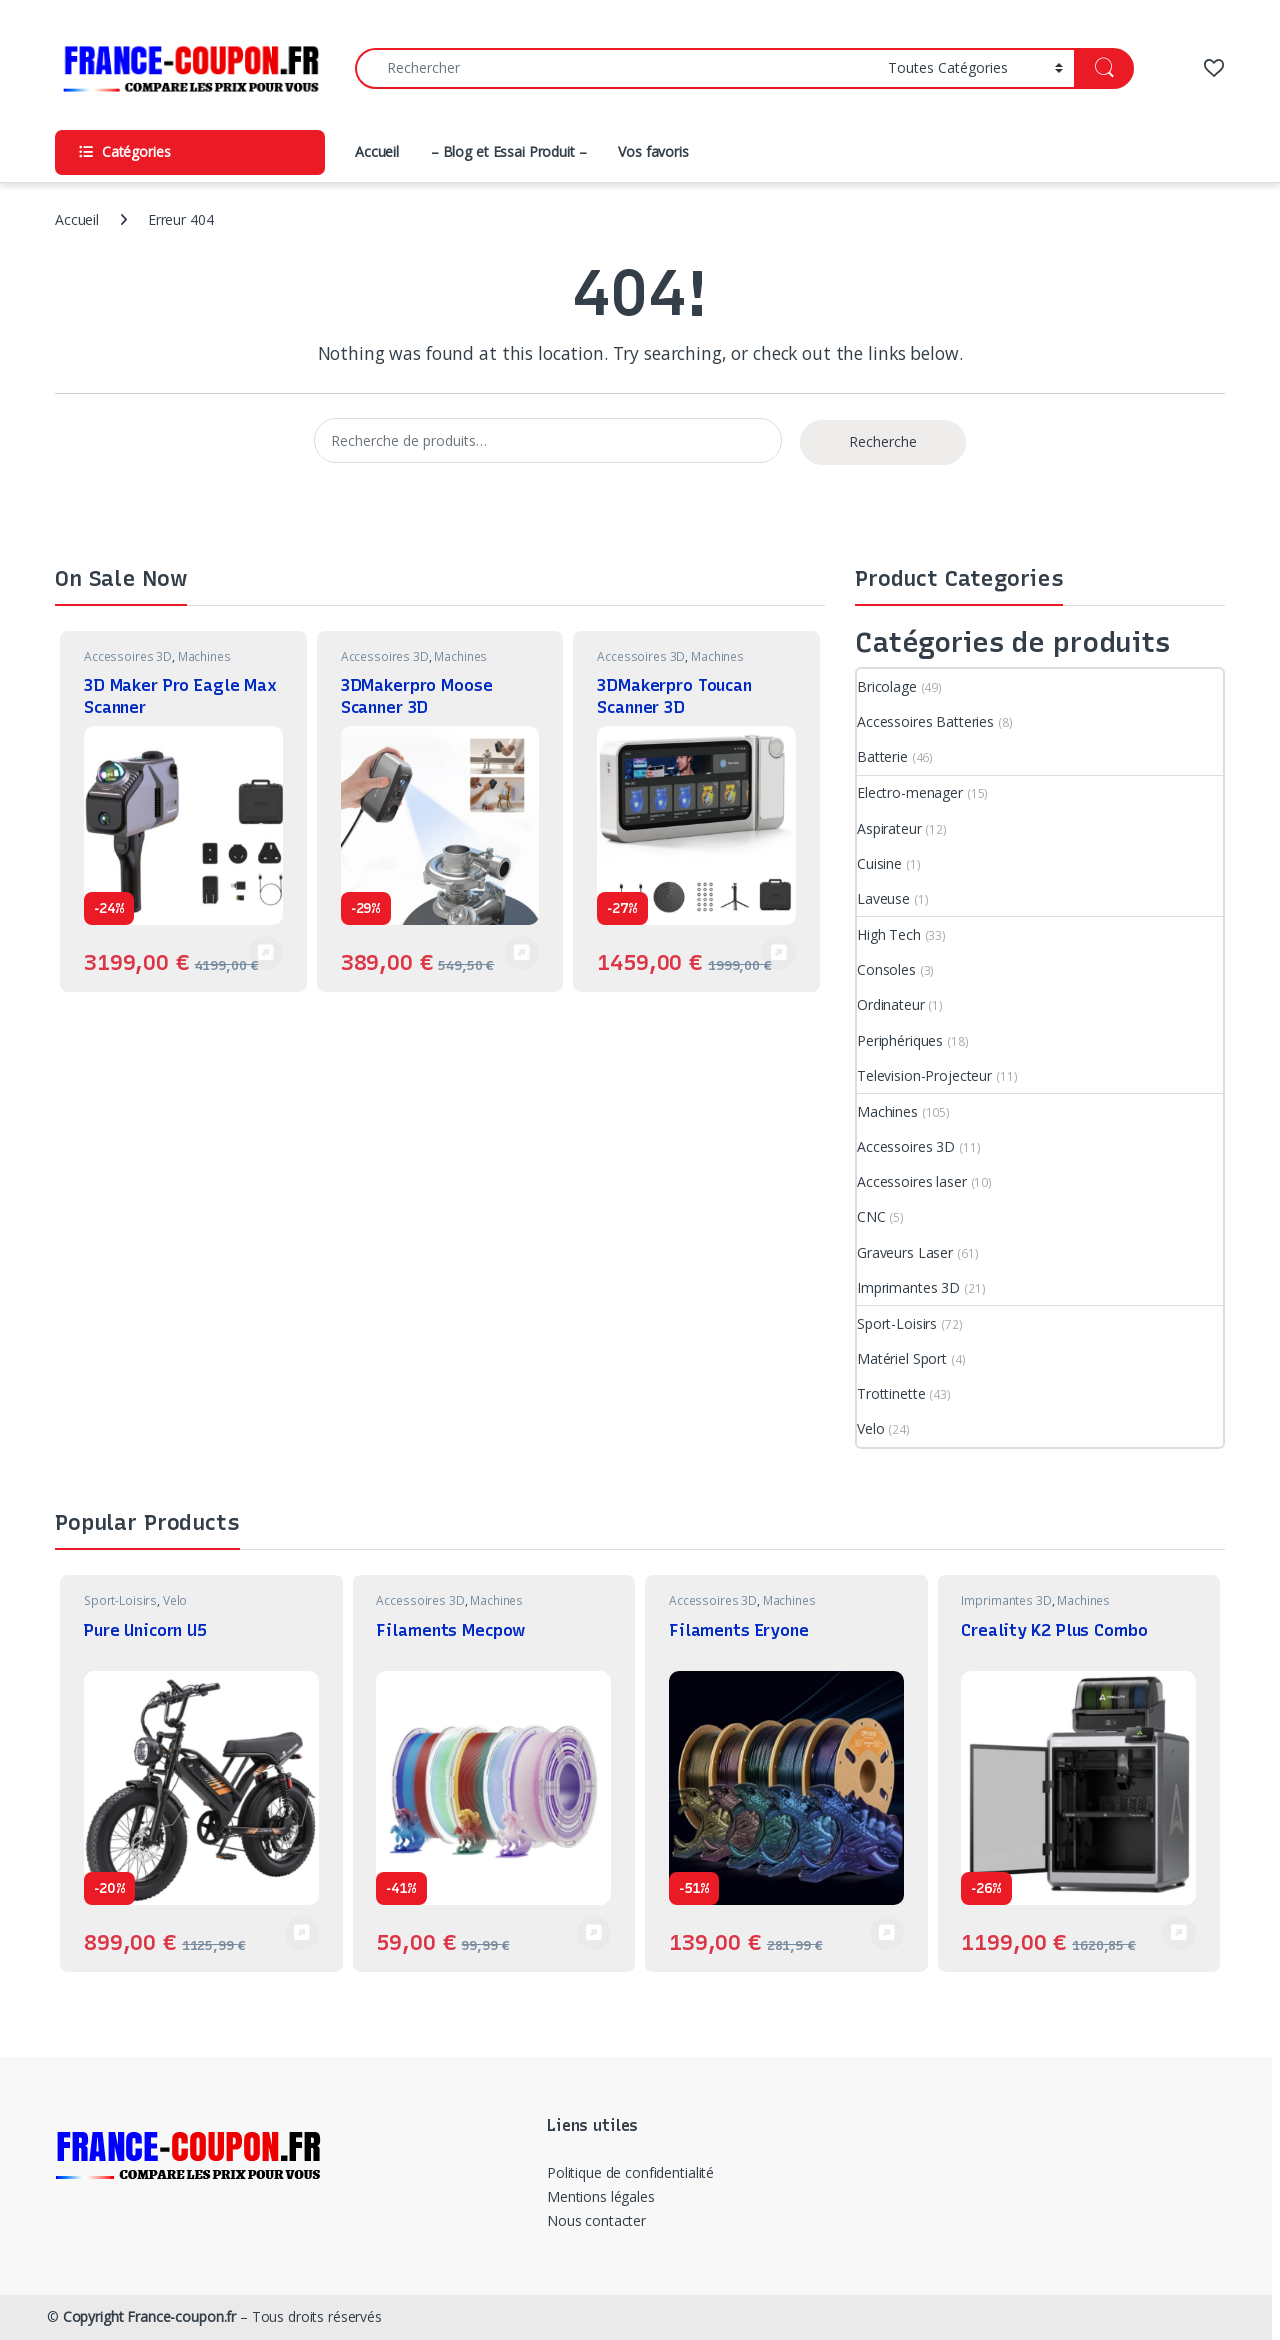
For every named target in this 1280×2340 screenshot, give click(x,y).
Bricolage (887, 686)
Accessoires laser (912, 1181)
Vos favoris (653, 151)
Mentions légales (601, 2196)
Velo (870, 1428)
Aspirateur (889, 828)
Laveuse (883, 898)
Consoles (886, 969)
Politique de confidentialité (630, 2172)
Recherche (883, 441)
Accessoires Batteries (925, 721)
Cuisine (879, 863)
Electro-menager (910, 792)
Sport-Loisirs (897, 1323)
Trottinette (891, 1393)
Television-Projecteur (924, 1075)
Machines (204, 656)
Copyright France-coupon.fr (149, 2316)
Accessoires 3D (128, 656)
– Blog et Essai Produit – (509, 151)
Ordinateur (891, 1004)
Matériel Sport (902, 1358)
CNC (871, 1216)
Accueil (377, 151)
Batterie (882, 756)
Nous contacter (596, 2220)
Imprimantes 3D (908, 1287)
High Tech (889, 934)
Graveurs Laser (905, 1252)
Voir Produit (266, 953)
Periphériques (900, 1040)
